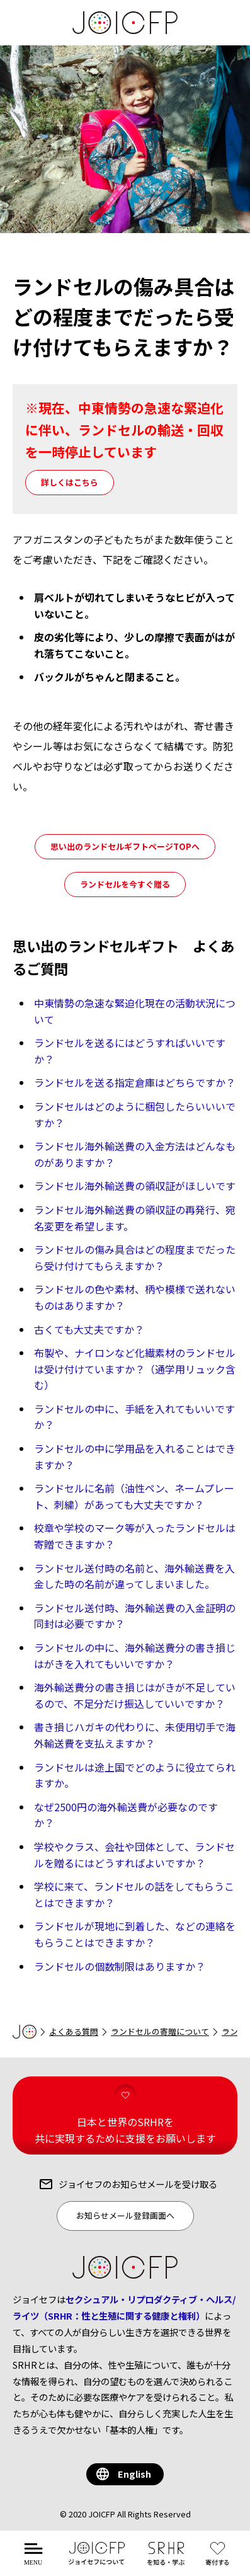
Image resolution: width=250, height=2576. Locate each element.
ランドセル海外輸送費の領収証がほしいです (135, 1185)
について (97, 2560)
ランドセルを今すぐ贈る (125, 884)
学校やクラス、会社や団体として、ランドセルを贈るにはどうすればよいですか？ (134, 1854)
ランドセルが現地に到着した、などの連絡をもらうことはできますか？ (135, 1934)
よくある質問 (73, 2031)
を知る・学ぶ (166, 2560)
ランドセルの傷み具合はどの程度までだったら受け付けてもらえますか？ (135, 1257)
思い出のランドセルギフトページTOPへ (125, 846)
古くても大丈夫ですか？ (89, 1329)
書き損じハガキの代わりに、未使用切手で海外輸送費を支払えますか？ (135, 1735)
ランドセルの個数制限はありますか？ (119, 1966)
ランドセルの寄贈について (160, 2031)
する (220, 2560)
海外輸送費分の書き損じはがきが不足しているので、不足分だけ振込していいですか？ (135, 1695)
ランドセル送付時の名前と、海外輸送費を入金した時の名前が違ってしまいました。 (134, 1576)
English (134, 2473)
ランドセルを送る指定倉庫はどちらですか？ (135, 1082)
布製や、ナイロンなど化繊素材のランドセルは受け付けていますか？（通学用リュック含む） (135, 1368)
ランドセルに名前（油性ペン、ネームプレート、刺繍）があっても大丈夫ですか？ (134, 1496)
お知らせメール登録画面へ (125, 2215)
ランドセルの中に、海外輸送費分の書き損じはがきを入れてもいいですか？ (135, 1655)
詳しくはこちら (69, 482)
